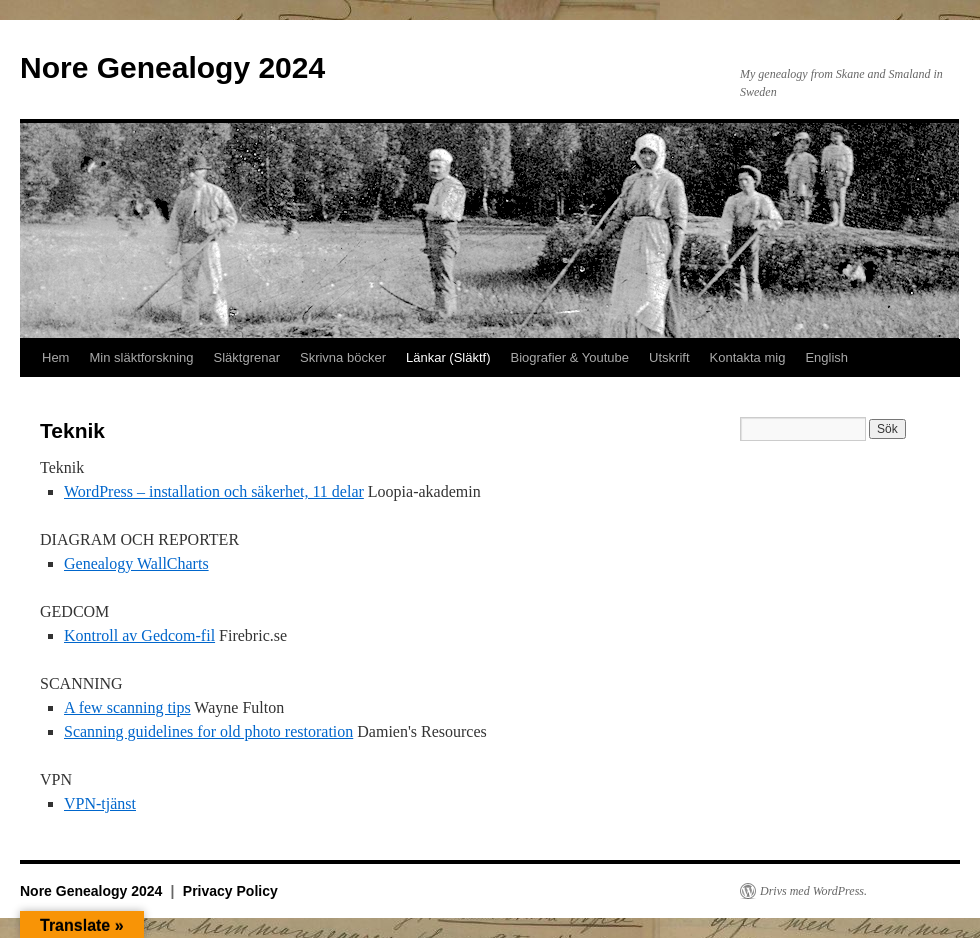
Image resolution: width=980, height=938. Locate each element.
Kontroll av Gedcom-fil (139, 635)
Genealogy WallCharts (136, 563)
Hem (55, 357)
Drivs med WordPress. (813, 891)
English (826, 357)
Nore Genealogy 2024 (172, 67)
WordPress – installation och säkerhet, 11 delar (214, 491)
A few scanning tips (127, 707)
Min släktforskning (141, 357)
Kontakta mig (748, 357)
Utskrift (669, 357)
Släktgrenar (247, 357)
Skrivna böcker (343, 357)
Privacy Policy (230, 891)
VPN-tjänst (100, 803)
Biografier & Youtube (570, 357)
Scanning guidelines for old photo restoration (208, 731)
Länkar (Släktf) (448, 357)
